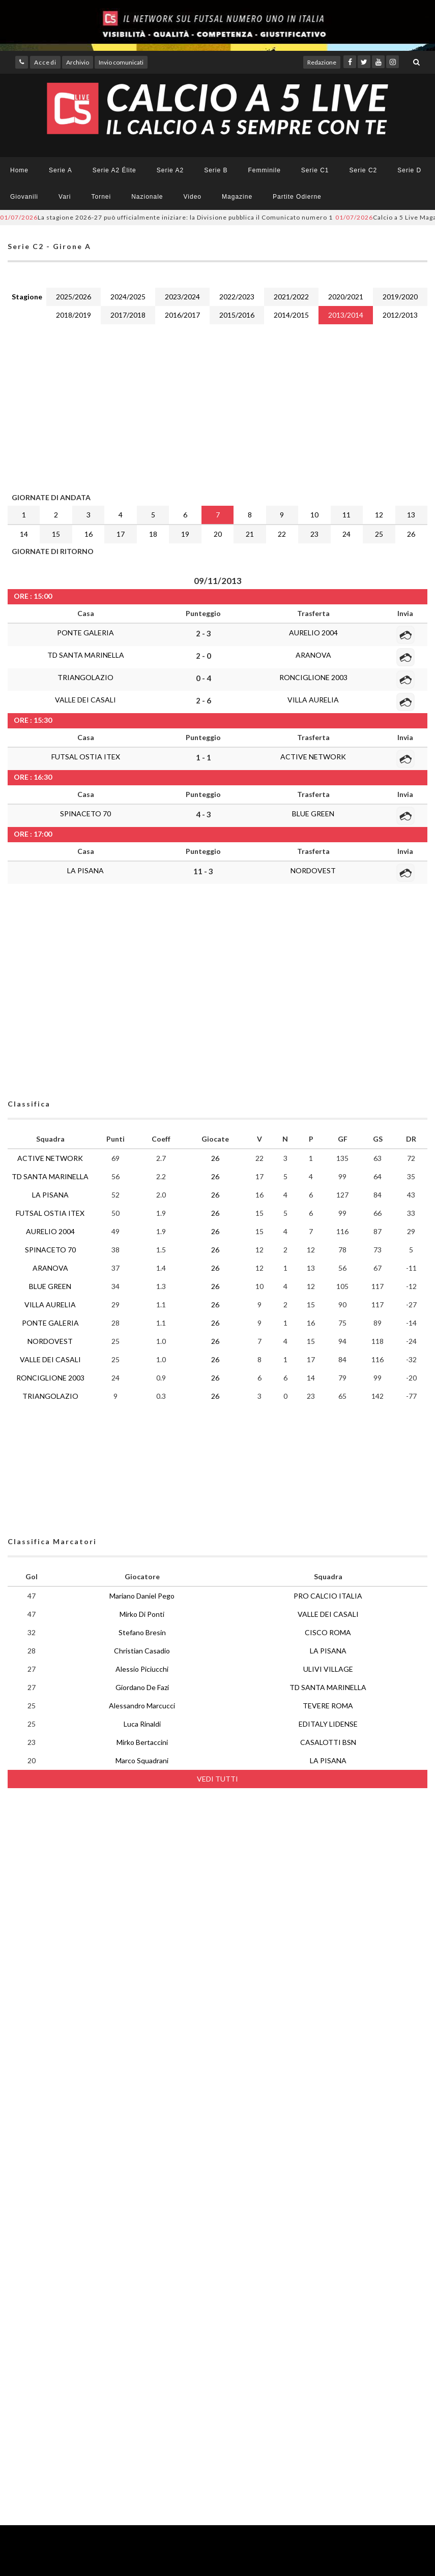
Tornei (101, 196)
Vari (65, 196)
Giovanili (24, 196)
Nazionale (147, 196)
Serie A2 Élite (114, 170)
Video (192, 196)
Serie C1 (315, 170)
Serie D (409, 170)
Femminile (264, 170)
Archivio (77, 62)
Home (19, 170)
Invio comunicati (121, 62)
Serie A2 (170, 170)
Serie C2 (364, 170)
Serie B (215, 170)
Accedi (45, 62)
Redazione (321, 62)
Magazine (237, 196)
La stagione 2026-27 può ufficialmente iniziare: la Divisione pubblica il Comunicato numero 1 (166, 217)
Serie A (60, 170)
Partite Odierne (297, 196)
